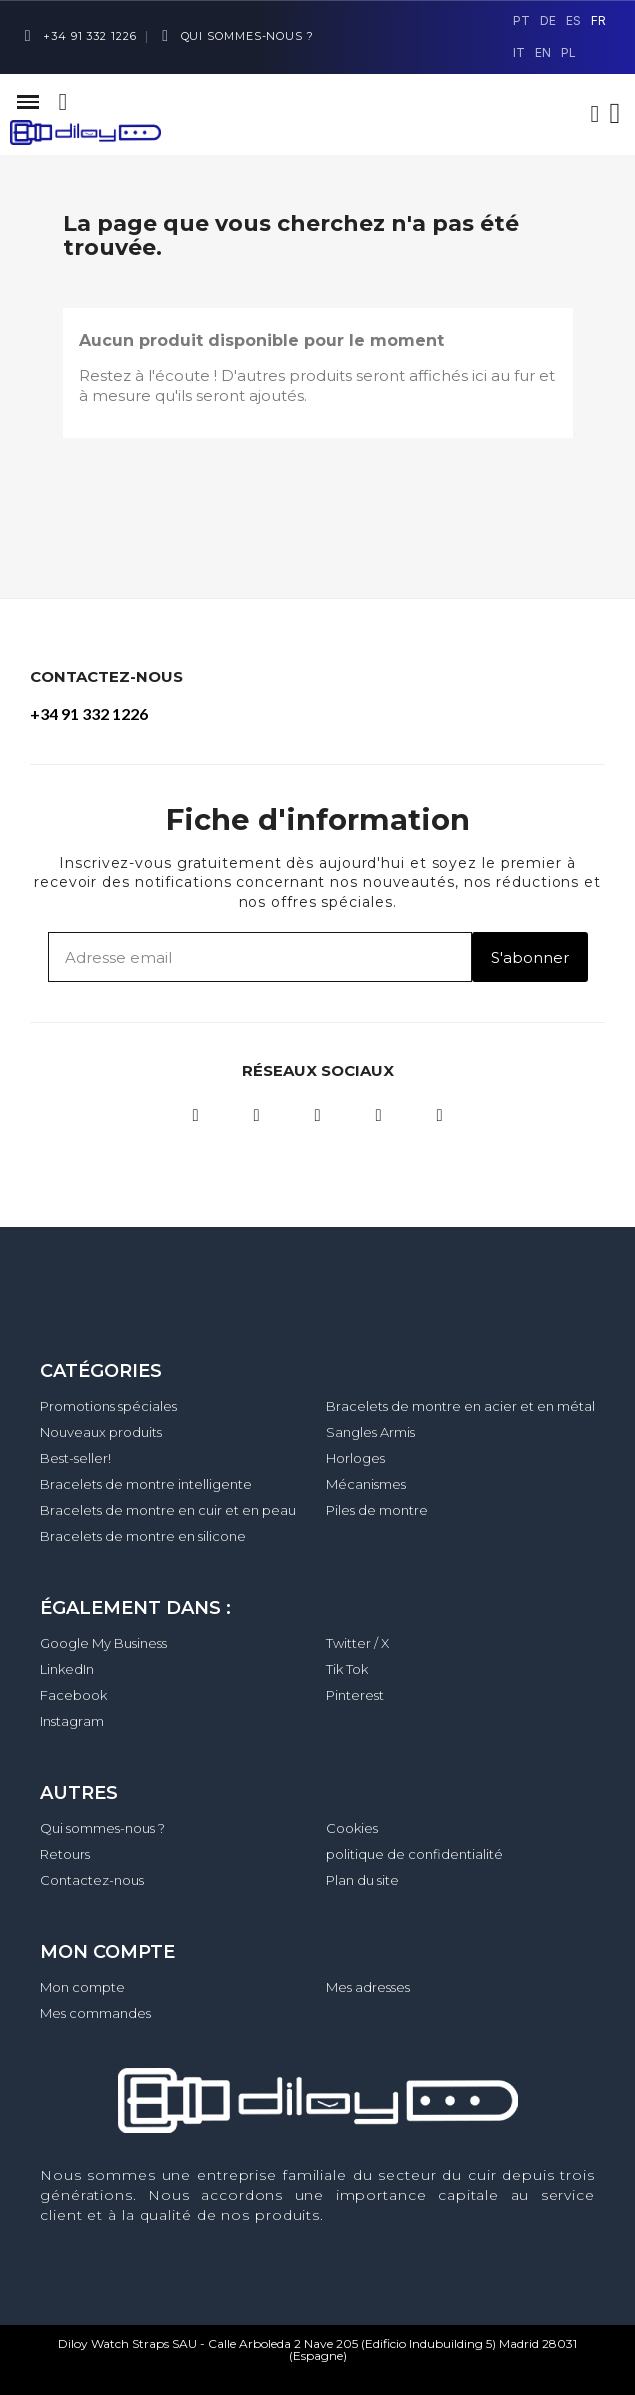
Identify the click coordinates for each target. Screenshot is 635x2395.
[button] (63, 102)
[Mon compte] (595, 114)
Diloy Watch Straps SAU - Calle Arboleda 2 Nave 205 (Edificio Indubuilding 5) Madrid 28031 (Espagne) (317, 2349)
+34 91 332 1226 (89, 713)
